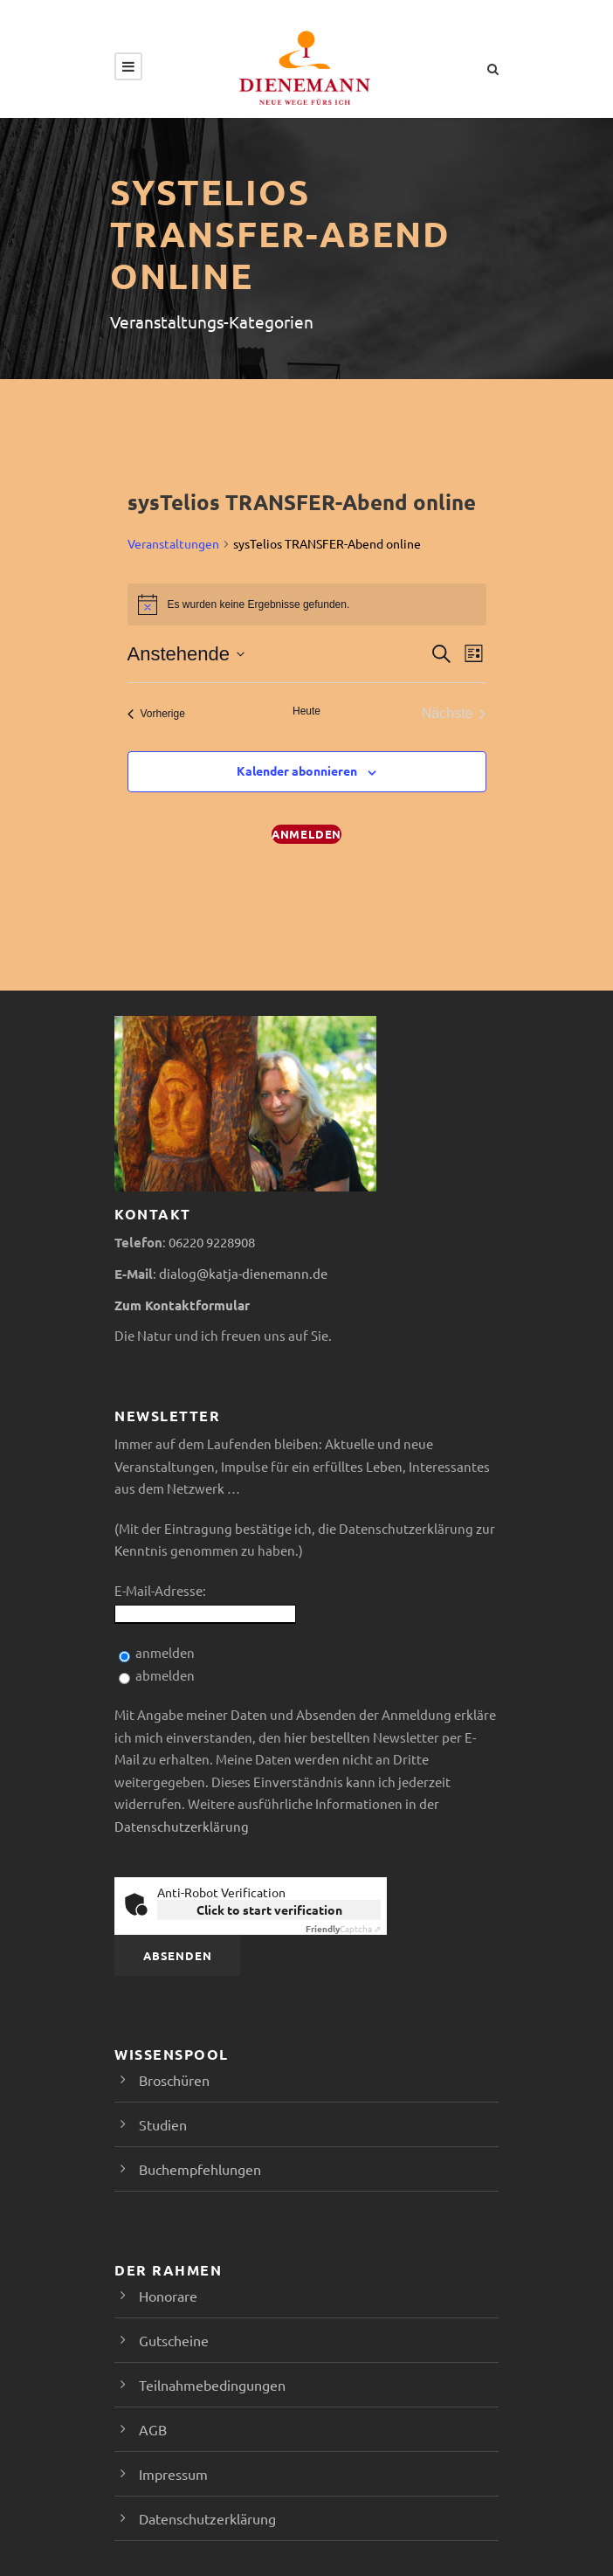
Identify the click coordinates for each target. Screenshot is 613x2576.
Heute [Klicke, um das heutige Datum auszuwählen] (306, 711)
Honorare (168, 2295)
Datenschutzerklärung (181, 1826)
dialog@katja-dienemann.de (243, 1273)
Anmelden (306, 833)
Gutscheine (174, 2340)
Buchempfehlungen (200, 2169)
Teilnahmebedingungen (212, 2384)
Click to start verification (269, 1909)
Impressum (173, 2474)
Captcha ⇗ (343, 1928)
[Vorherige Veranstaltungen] (156, 713)
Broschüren (174, 2080)
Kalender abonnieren (297, 770)
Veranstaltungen (173, 543)
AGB (153, 2429)
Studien (163, 2124)
